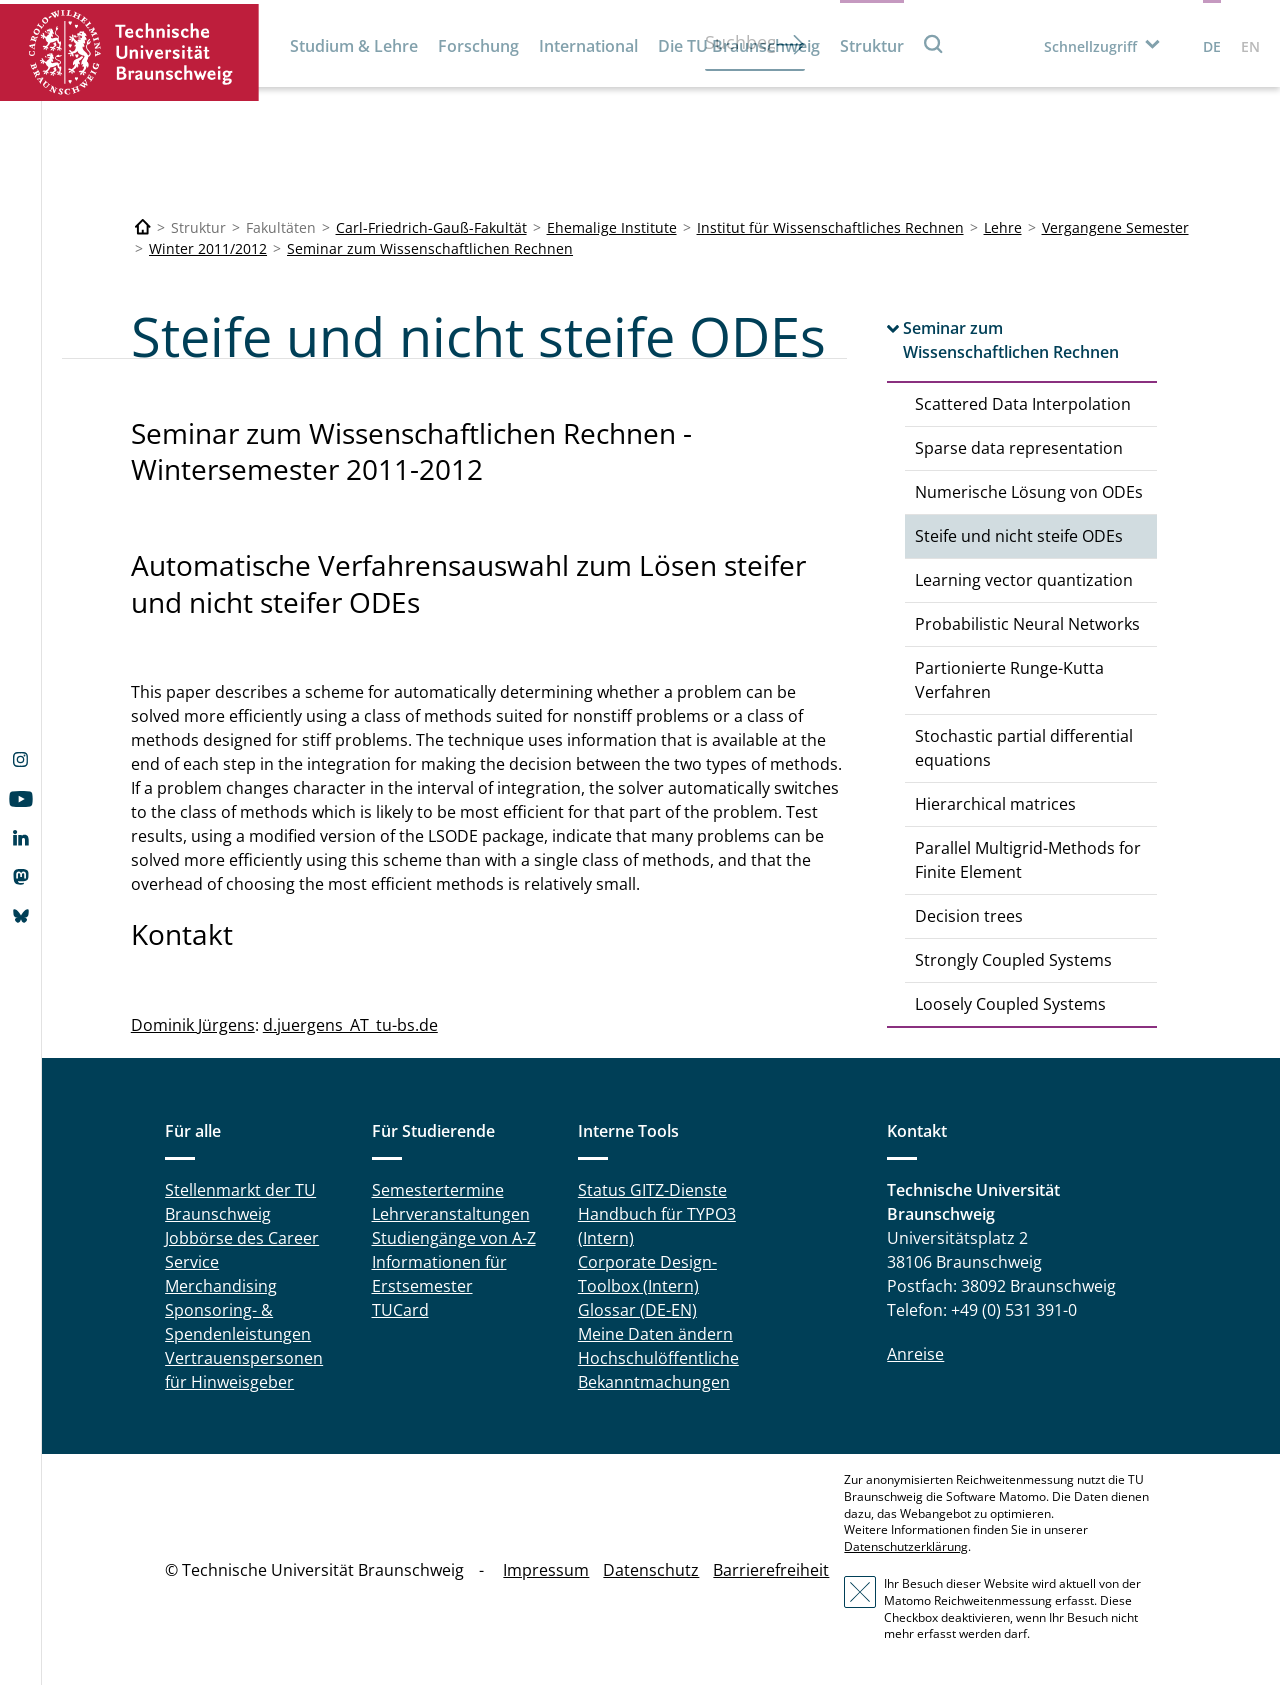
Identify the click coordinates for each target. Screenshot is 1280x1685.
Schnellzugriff (1090, 46)
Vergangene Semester (1115, 227)
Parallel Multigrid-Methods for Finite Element (1028, 860)
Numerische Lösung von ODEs (1029, 492)
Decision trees (969, 916)
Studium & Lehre (354, 46)
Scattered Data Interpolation (1023, 404)
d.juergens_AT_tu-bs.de (350, 1025)
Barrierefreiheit (771, 1570)
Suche (934, 43)
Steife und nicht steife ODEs (1019, 536)
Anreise (915, 1354)
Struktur (872, 46)
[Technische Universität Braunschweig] (143, 227)
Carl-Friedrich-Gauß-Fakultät (431, 227)
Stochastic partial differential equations (1024, 748)
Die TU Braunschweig (739, 46)
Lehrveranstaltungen (451, 1214)
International (588, 46)
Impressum (546, 1570)
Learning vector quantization (1024, 580)
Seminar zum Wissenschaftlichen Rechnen (430, 248)
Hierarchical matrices (995, 804)
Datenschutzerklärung (906, 1546)
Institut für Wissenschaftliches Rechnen (830, 227)
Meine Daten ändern (655, 1334)
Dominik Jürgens (193, 1025)
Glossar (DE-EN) (637, 1310)
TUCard (400, 1310)
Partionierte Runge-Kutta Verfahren (1009, 680)
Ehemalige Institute (612, 227)
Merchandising (221, 1286)
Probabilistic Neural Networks (1027, 624)
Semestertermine (438, 1190)
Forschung (478, 46)
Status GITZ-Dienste (652, 1190)
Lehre (1003, 227)
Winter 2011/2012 (208, 248)
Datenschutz (651, 1570)
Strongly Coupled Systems (1013, 960)
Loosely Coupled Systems (1010, 1004)
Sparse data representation (1019, 448)
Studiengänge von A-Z (454, 1238)
